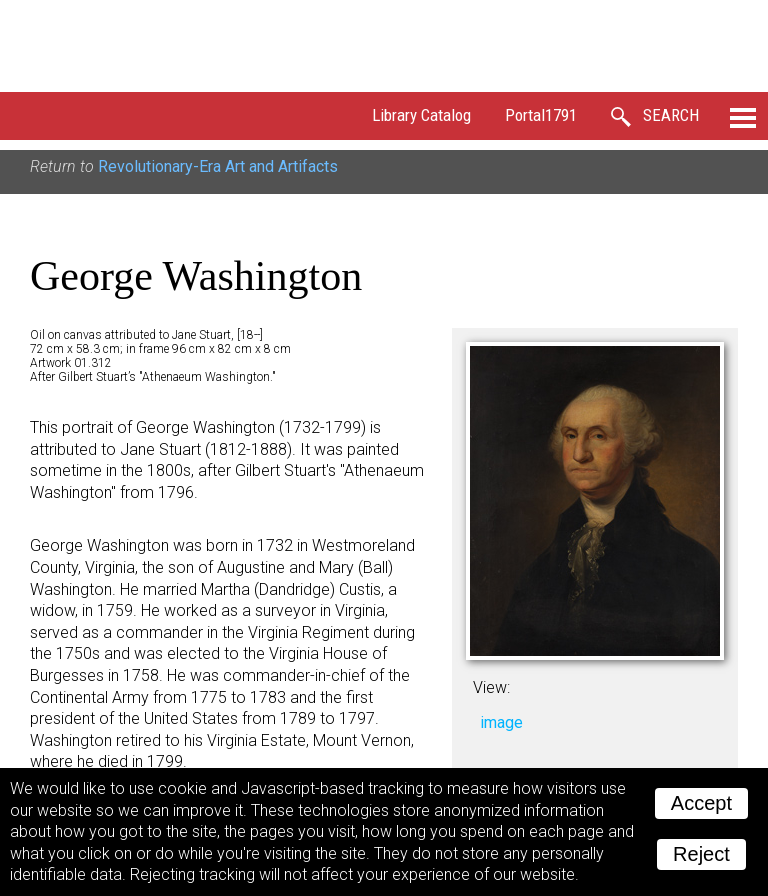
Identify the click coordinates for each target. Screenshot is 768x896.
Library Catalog (421, 115)
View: (491, 687)
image (501, 722)
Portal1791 (541, 115)
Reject (701, 854)
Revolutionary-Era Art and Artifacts (218, 166)
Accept (701, 803)
